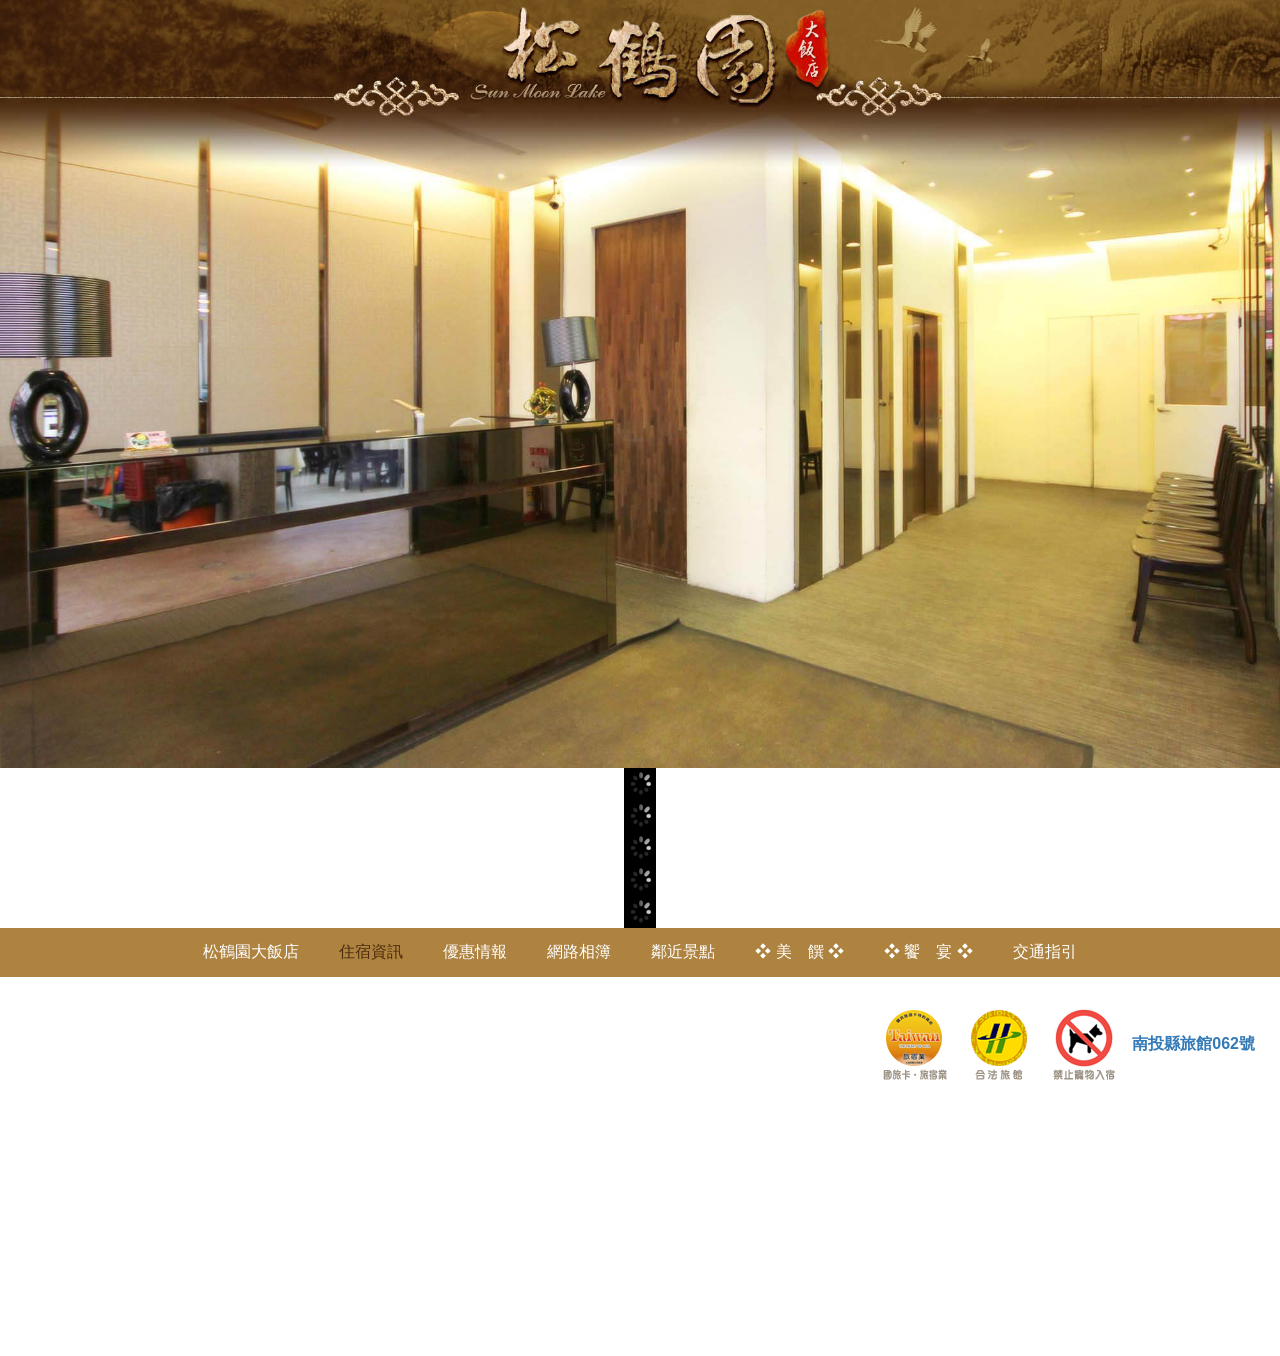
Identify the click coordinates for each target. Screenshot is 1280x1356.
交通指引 (1045, 951)
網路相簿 (579, 951)
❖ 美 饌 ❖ (799, 951)
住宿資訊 (371, 951)
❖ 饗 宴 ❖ (928, 951)
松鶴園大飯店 (251, 951)
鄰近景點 (683, 951)
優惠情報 (475, 951)
